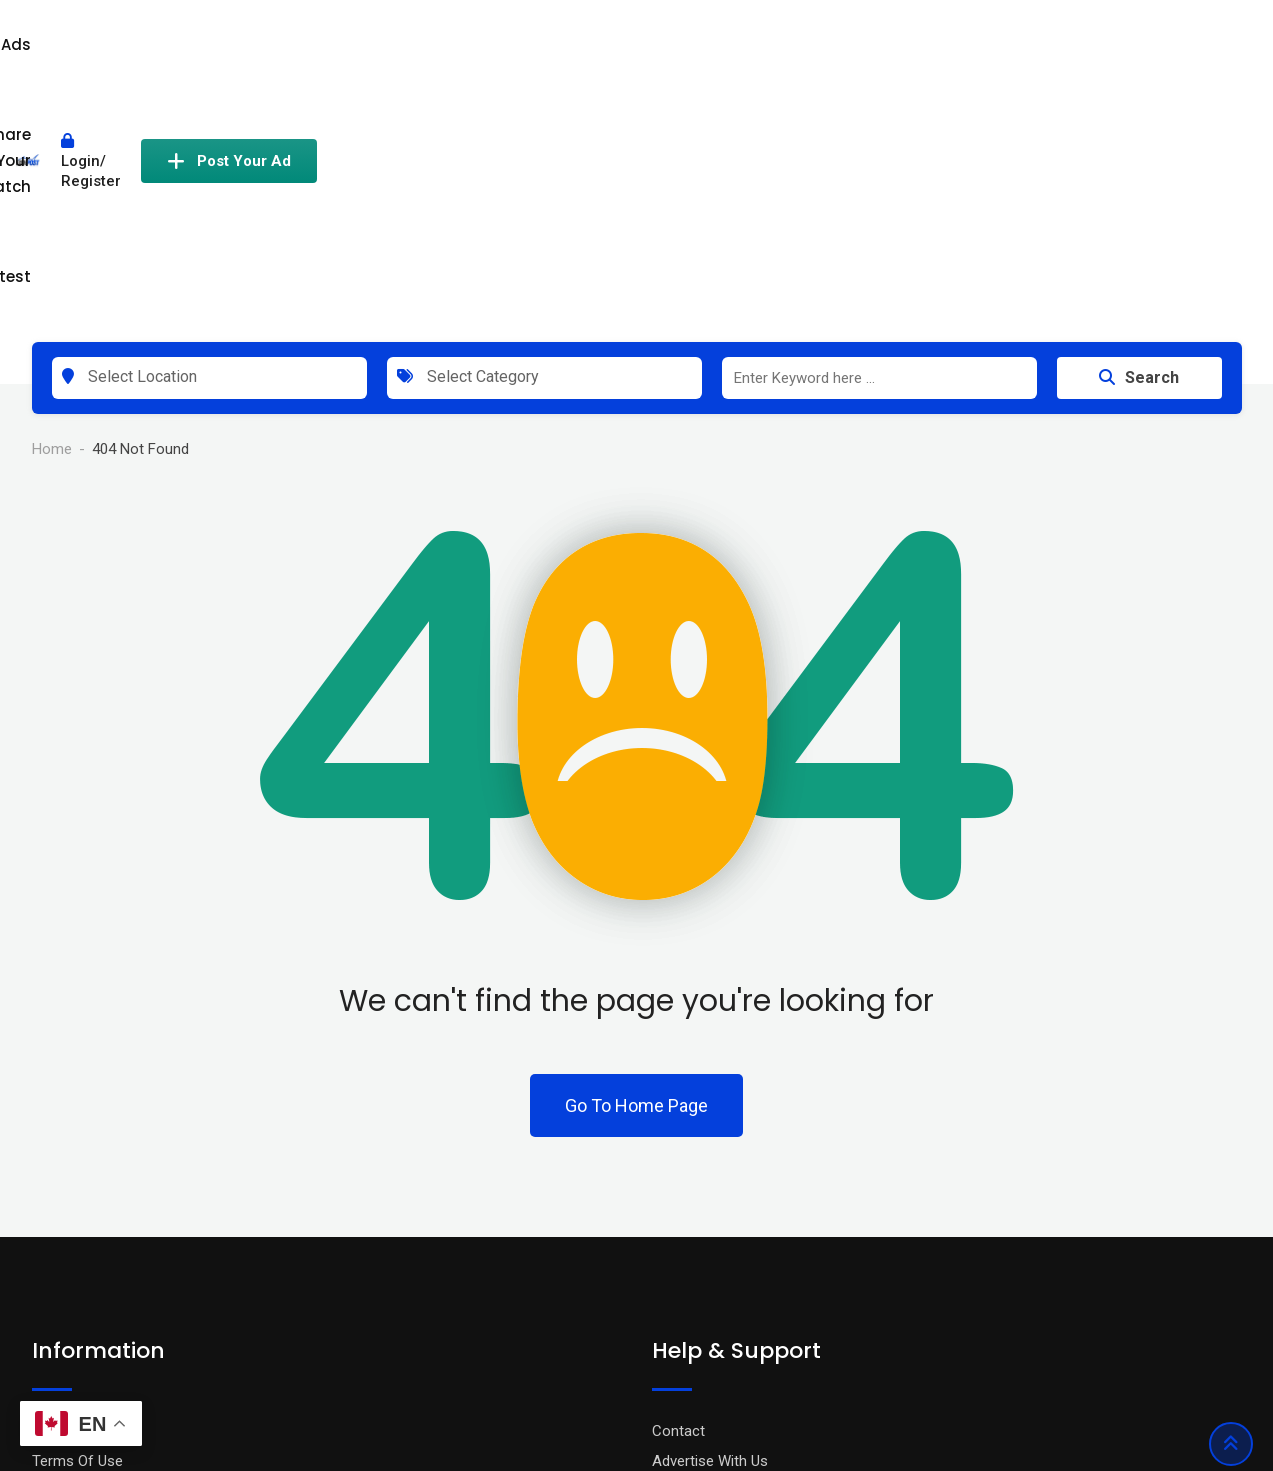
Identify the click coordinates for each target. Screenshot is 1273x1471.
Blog (46, 1256)
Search (1139, 142)
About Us (62, 1286)
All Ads (588, 52)
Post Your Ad (1153, 53)
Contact (678, 1196)
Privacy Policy (77, 1196)
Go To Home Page (636, 870)
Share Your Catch (716, 52)
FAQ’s (670, 1256)
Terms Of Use (77, 1226)
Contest (851, 52)
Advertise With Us (710, 1226)
